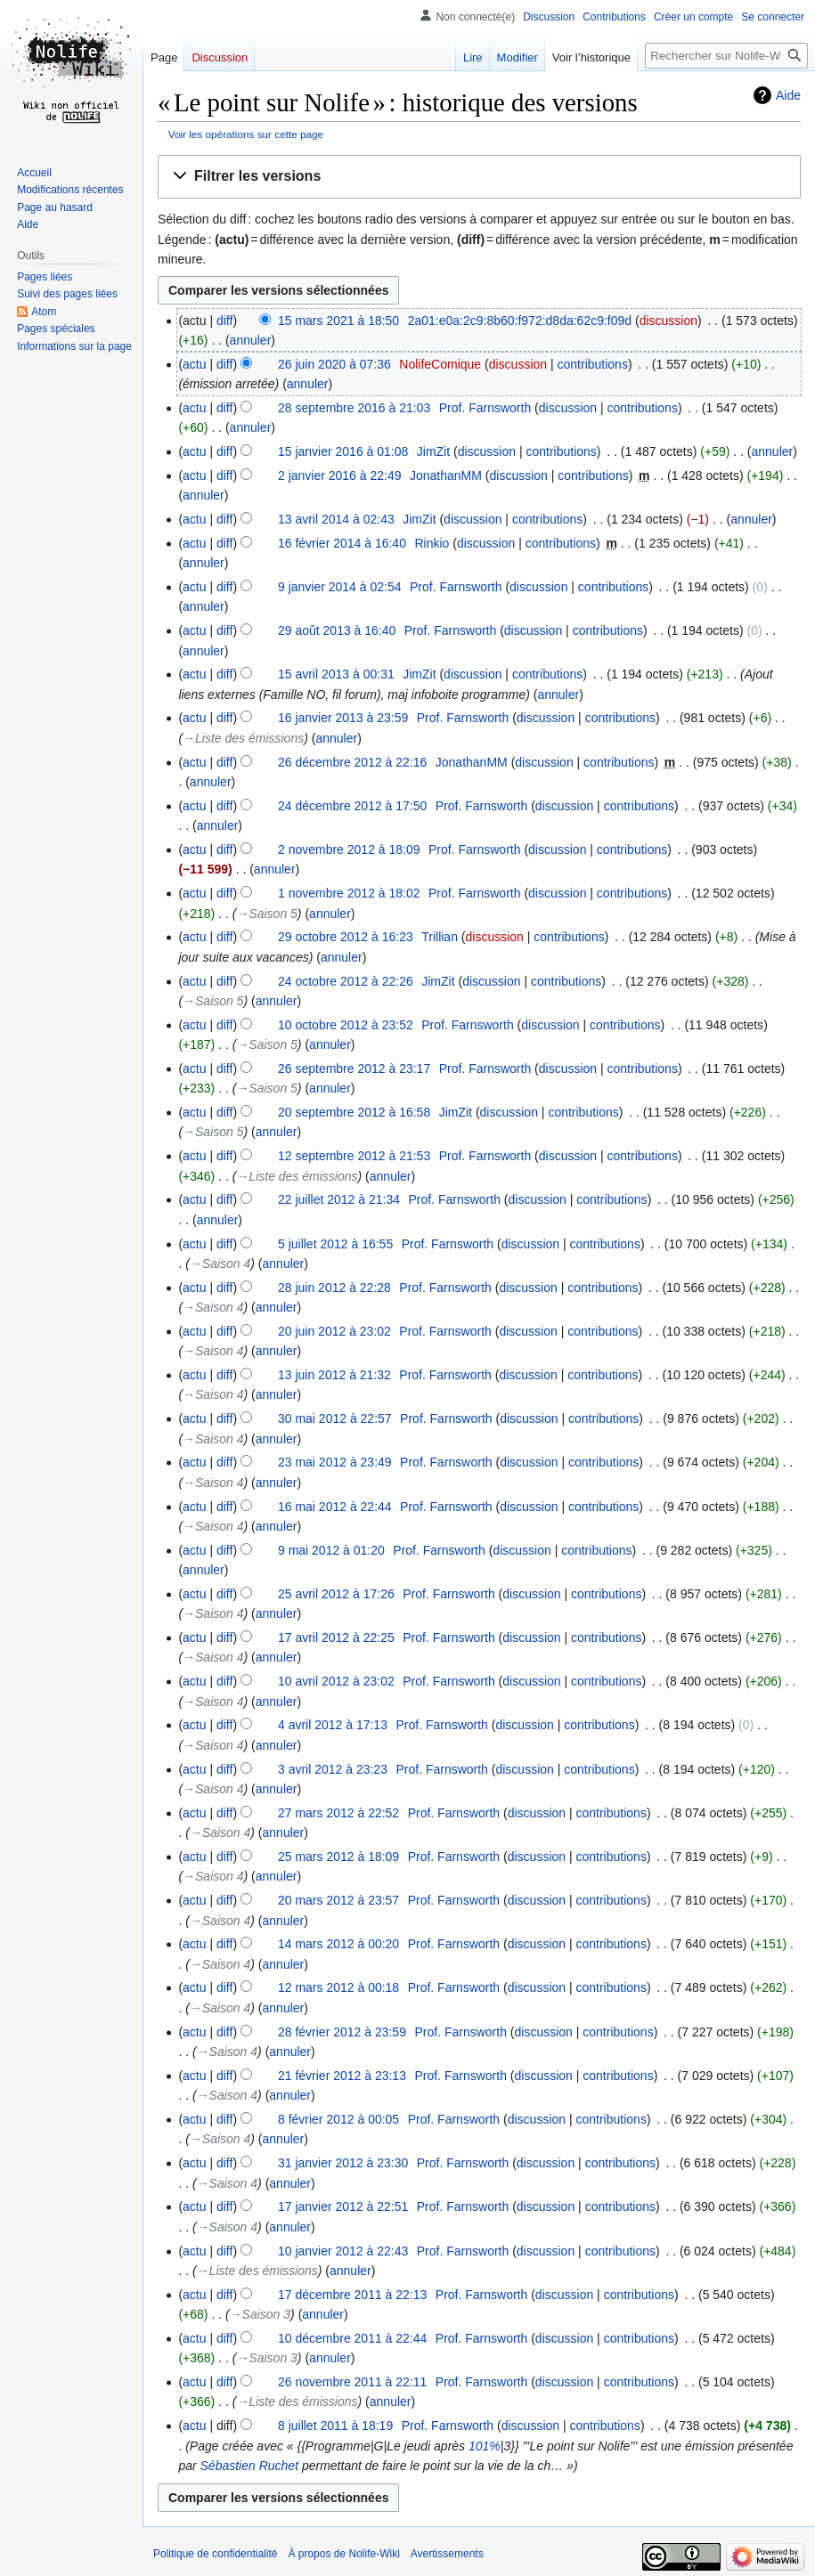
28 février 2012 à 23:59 (342, 2032)
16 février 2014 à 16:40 (342, 543)
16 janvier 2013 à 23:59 (343, 718)
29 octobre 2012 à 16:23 (345, 937)
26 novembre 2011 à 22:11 (352, 2382)
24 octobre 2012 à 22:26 (345, 981)
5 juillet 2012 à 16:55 (335, 1244)
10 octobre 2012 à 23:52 (345, 1025)
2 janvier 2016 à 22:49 (340, 475)
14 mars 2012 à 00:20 (338, 1944)
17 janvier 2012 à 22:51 (343, 2206)
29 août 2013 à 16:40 (336, 630)
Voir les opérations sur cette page (245, 134)
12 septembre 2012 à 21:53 (354, 1156)
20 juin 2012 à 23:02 (334, 1331)
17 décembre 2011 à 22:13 (352, 2295)
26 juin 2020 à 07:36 (334, 364)
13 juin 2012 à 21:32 (334, 1375)
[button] (479, 176)
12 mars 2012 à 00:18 (338, 1987)
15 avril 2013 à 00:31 (336, 674)
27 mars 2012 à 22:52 (338, 1813)
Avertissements (447, 2554)
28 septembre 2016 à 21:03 (354, 408)
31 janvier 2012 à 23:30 (343, 2163)
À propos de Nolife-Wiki (343, 2554)
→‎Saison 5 (266, 913)
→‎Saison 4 (220, 1263)
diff (224, 320)
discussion (668, 320)
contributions (593, 364)
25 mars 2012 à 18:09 (338, 1856)
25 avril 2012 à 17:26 (336, 1594)
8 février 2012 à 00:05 (338, 2119)
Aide (788, 95)
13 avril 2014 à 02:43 (336, 519)
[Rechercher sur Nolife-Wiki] (726, 56)
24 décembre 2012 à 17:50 (352, 806)
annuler (251, 340)
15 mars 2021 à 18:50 (338, 320)
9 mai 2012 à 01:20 (331, 1550)
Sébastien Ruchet (249, 2465)
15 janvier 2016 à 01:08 (343, 451)
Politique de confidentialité (215, 2554)
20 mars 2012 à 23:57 (338, 1900)
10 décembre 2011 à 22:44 (352, 2338)
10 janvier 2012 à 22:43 (343, 2251)
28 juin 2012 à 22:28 (334, 1287)
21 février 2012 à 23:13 (342, 2075)
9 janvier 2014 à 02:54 (340, 587)
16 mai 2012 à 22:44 (335, 1506)
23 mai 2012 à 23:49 (335, 1462)
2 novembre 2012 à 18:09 (349, 849)
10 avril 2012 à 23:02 (336, 1681)
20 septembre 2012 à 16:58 (354, 1112)
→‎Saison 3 (260, 2314)
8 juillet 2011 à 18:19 (335, 2425)
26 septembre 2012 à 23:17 (354, 1068)
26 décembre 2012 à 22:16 (352, 762)
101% (485, 2446)
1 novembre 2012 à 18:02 (349, 893)
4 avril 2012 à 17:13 (332, 1725)
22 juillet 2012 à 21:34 (339, 1199)
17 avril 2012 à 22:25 (336, 1637)
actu (194, 364)
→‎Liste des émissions (243, 738)
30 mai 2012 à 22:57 (335, 1418)
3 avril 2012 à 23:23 (332, 1769)
